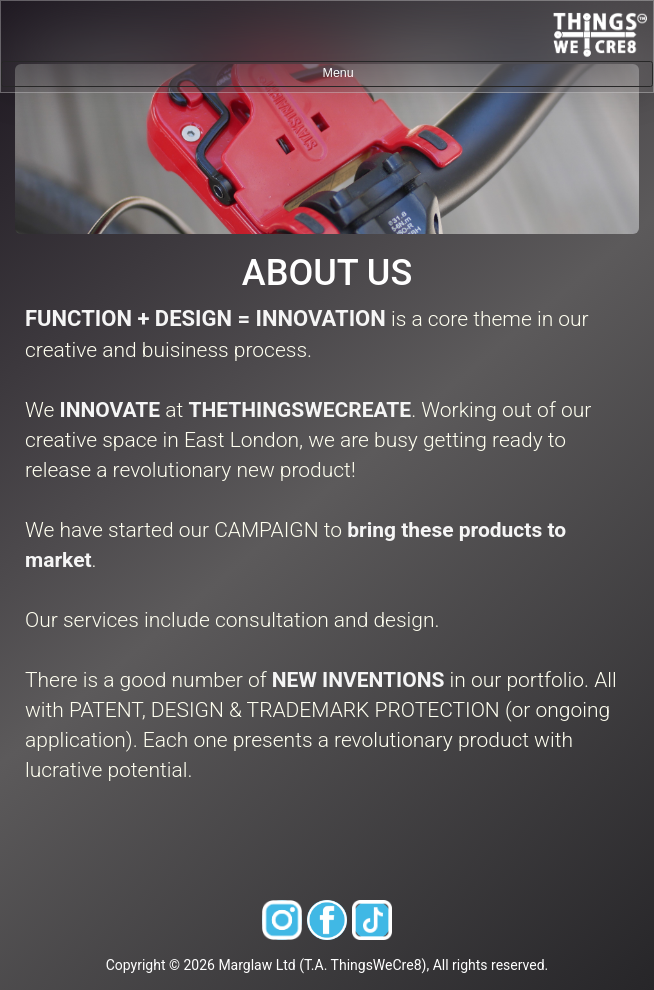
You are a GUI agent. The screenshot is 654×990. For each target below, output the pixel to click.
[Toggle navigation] (327, 74)
